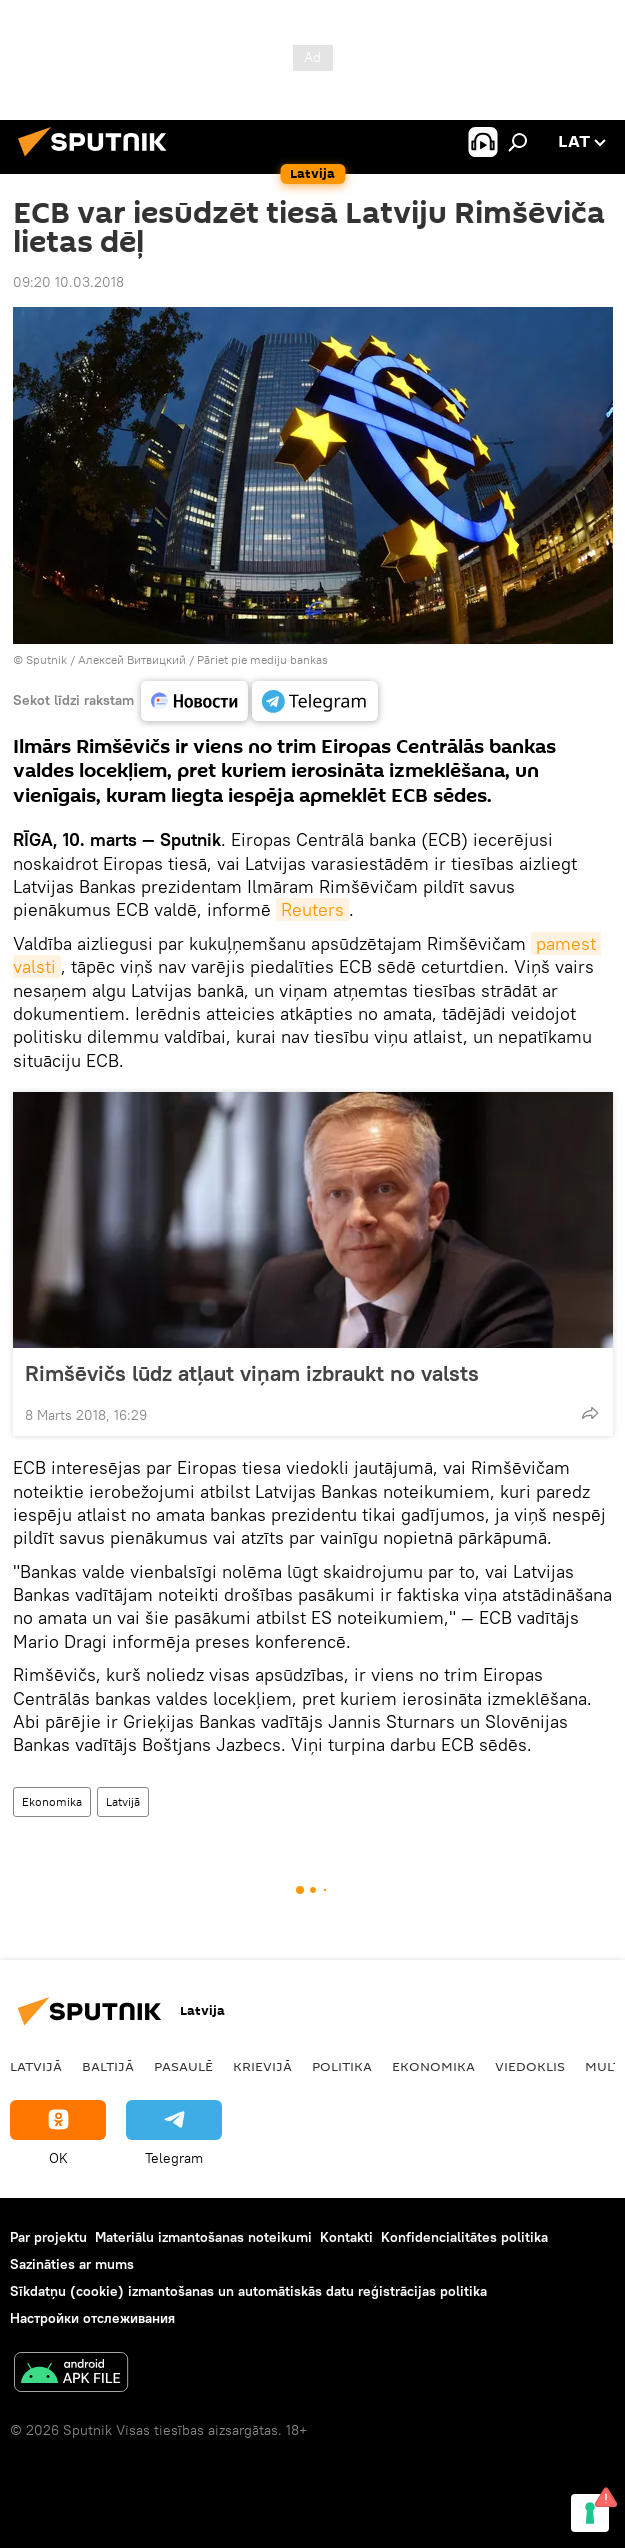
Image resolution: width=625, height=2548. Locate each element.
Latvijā (123, 1801)
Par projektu (48, 2237)
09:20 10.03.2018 (68, 282)
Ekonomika (52, 1801)
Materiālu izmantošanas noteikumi (203, 2237)
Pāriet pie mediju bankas (262, 659)
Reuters (312, 909)
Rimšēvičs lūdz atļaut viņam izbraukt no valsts (252, 1373)
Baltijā (108, 2066)
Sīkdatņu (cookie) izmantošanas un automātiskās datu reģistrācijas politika (248, 2291)
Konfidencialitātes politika (464, 2237)
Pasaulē (183, 2066)
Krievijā (262, 2066)
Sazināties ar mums (72, 2264)
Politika (342, 2066)
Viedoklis (530, 2066)
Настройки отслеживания (92, 2318)
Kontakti (346, 2237)
